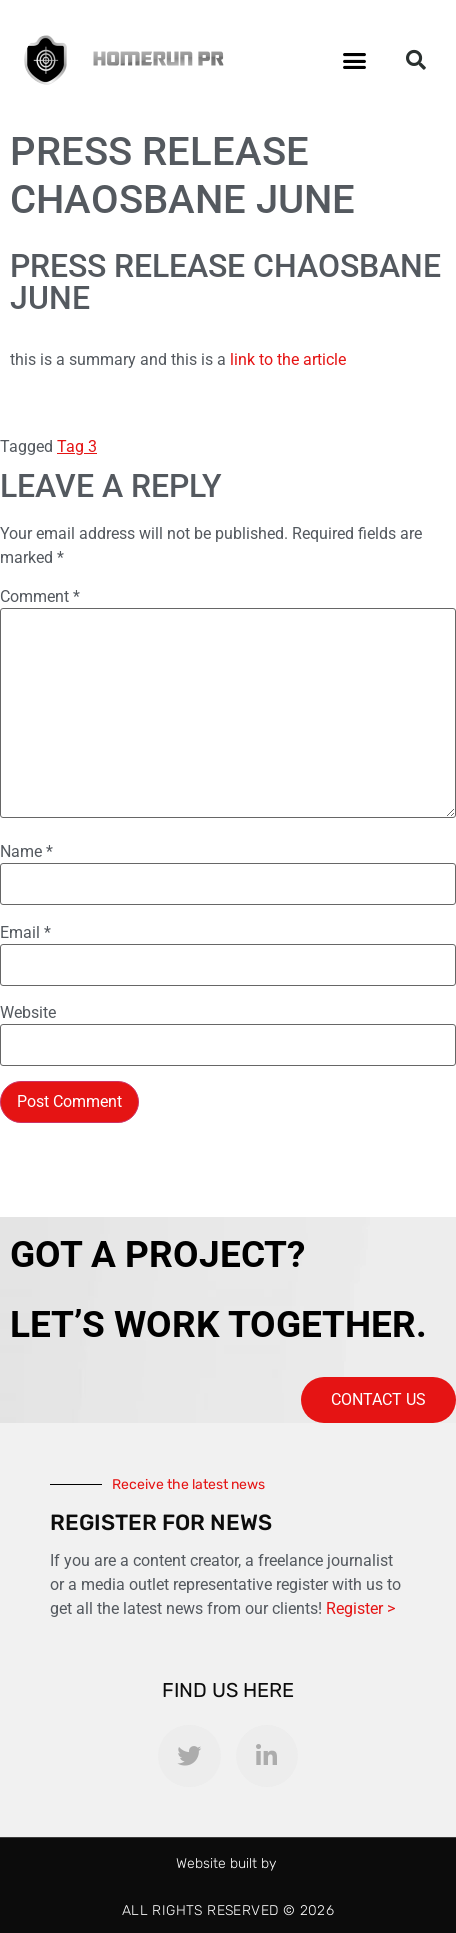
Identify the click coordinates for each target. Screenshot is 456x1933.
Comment (40, 597)
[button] (355, 60)
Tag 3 (77, 446)
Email (25, 933)
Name (26, 852)
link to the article (290, 359)
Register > (360, 1608)
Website (28, 1013)
